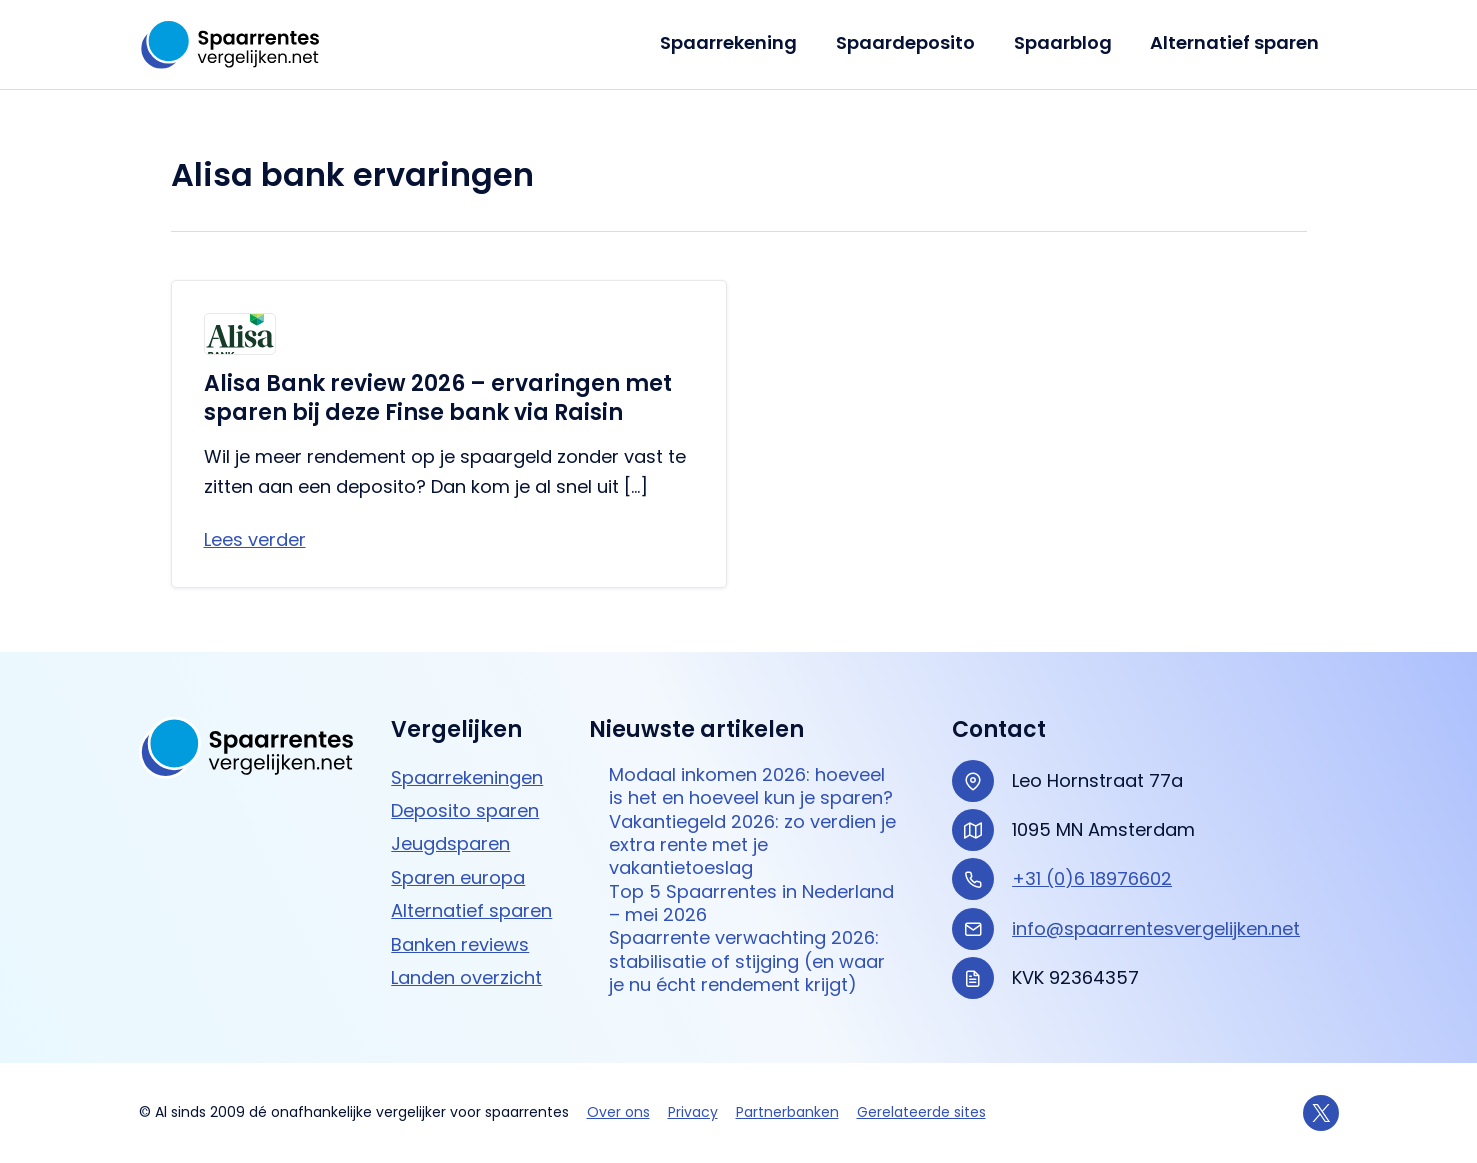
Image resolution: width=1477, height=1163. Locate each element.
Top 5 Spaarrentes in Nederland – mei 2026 (751, 903)
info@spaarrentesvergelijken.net (1156, 928)
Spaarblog (1067, 42)
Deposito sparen (465, 810)
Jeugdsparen (450, 843)
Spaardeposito (912, 42)
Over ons (618, 1112)
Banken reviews (460, 944)
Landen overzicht (466, 977)
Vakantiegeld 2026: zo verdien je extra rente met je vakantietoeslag (752, 845)
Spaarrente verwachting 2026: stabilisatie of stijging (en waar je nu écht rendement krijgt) (747, 961)
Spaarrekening (738, 42)
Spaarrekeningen (467, 777)
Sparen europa (458, 877)
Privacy (693, 1112)
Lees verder (255, 539)
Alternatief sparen (1236, 42)
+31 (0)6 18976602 (1092, 878)
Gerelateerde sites (921, 1112)
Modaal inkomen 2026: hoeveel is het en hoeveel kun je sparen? (751, 786)
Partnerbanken (787, 1112)
